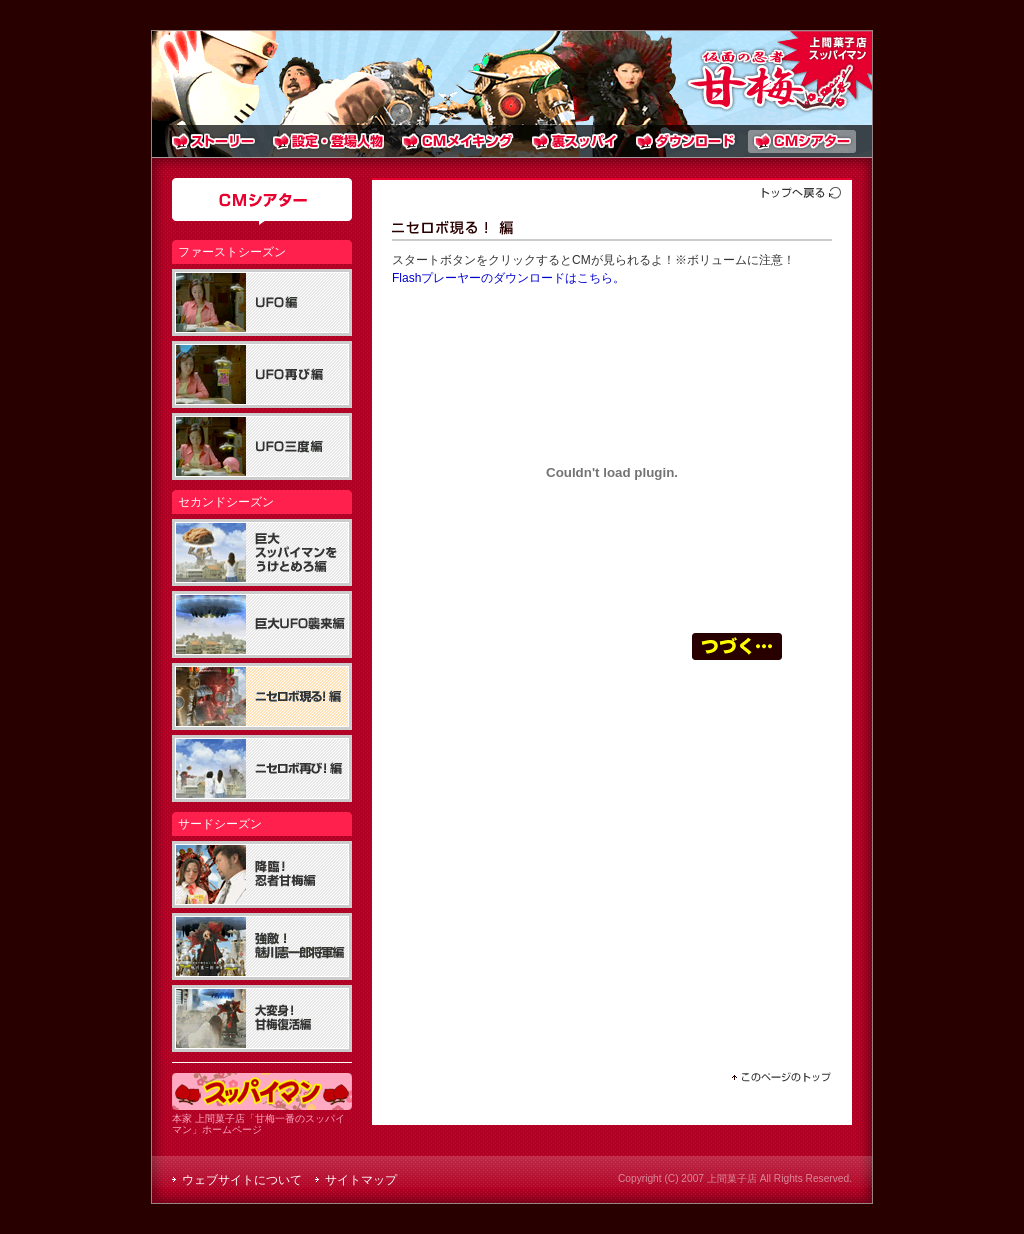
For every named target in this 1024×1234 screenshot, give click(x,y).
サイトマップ (361, 1180)
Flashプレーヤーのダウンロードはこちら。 (508, 278)
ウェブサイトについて (242, 1180)
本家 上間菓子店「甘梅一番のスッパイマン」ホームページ (262, 1118)
